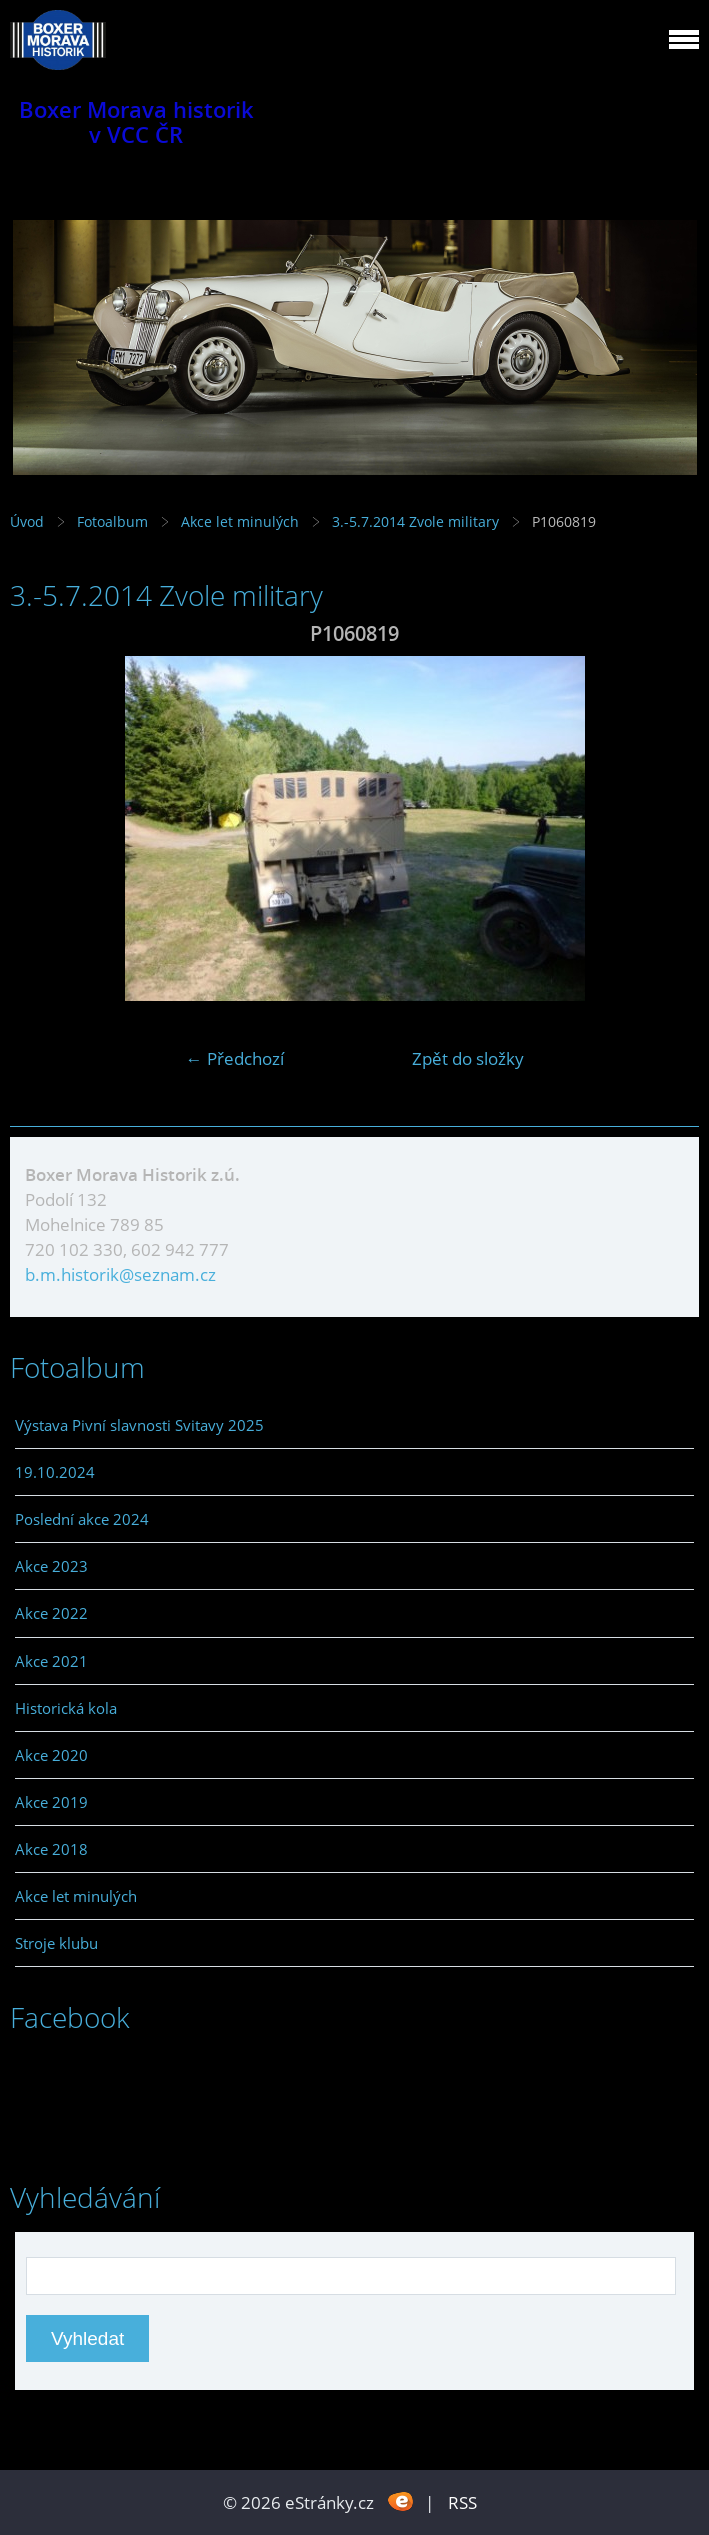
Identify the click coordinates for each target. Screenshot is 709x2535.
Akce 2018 (51, 1849)
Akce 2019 (51, 1802)
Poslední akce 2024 (82, 1519)
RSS (462, 2502)
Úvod (27, 521)
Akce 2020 (51, 1755)
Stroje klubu (56, 1943)
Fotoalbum (112, 521)
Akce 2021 (51, 1661)
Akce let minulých (240, 521)
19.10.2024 (55, 1472)
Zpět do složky (468, 1058)
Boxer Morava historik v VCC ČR (136, 122)
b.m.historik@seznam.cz (120, 1274)
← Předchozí (235, 1058)
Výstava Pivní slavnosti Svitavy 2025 (139, 1425)
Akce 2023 (51, 1566)
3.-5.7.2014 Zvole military (417, 521)
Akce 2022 (51, 1613)
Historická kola (66, 1708)
